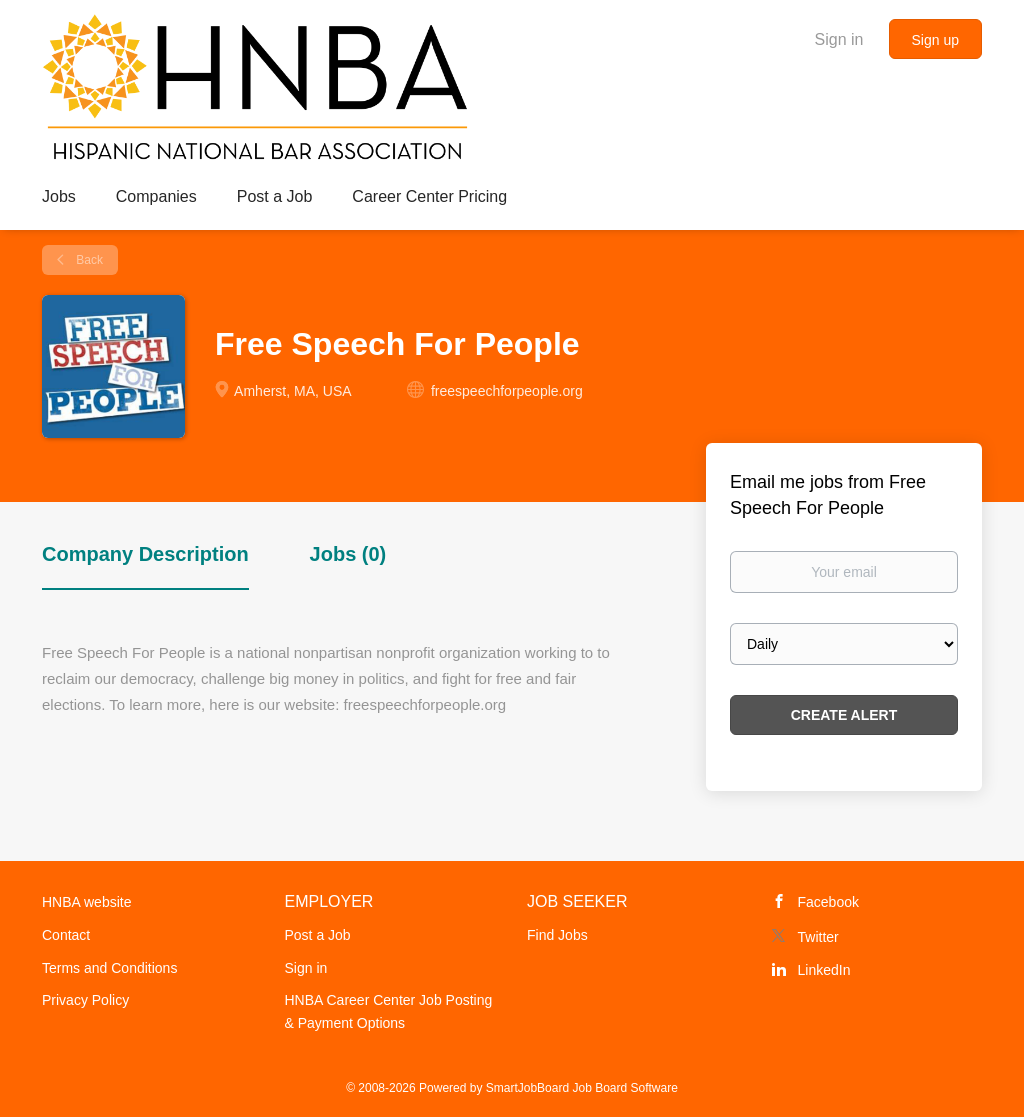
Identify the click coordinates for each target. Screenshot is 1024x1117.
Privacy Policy (85, 1000)
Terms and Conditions (109, 968)
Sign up (935, 40)
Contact (66, 935)
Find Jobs (557, 935)
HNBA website (86, 902)
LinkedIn (824, 970)
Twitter (818, 937)
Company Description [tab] (145, 554)
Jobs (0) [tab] (348, 554)
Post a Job (318, 935)
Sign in (839, 39)
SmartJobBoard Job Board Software (582, 1088)
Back (88, 260)
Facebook (828, 902)
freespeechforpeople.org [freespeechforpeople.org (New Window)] (507, 391)
